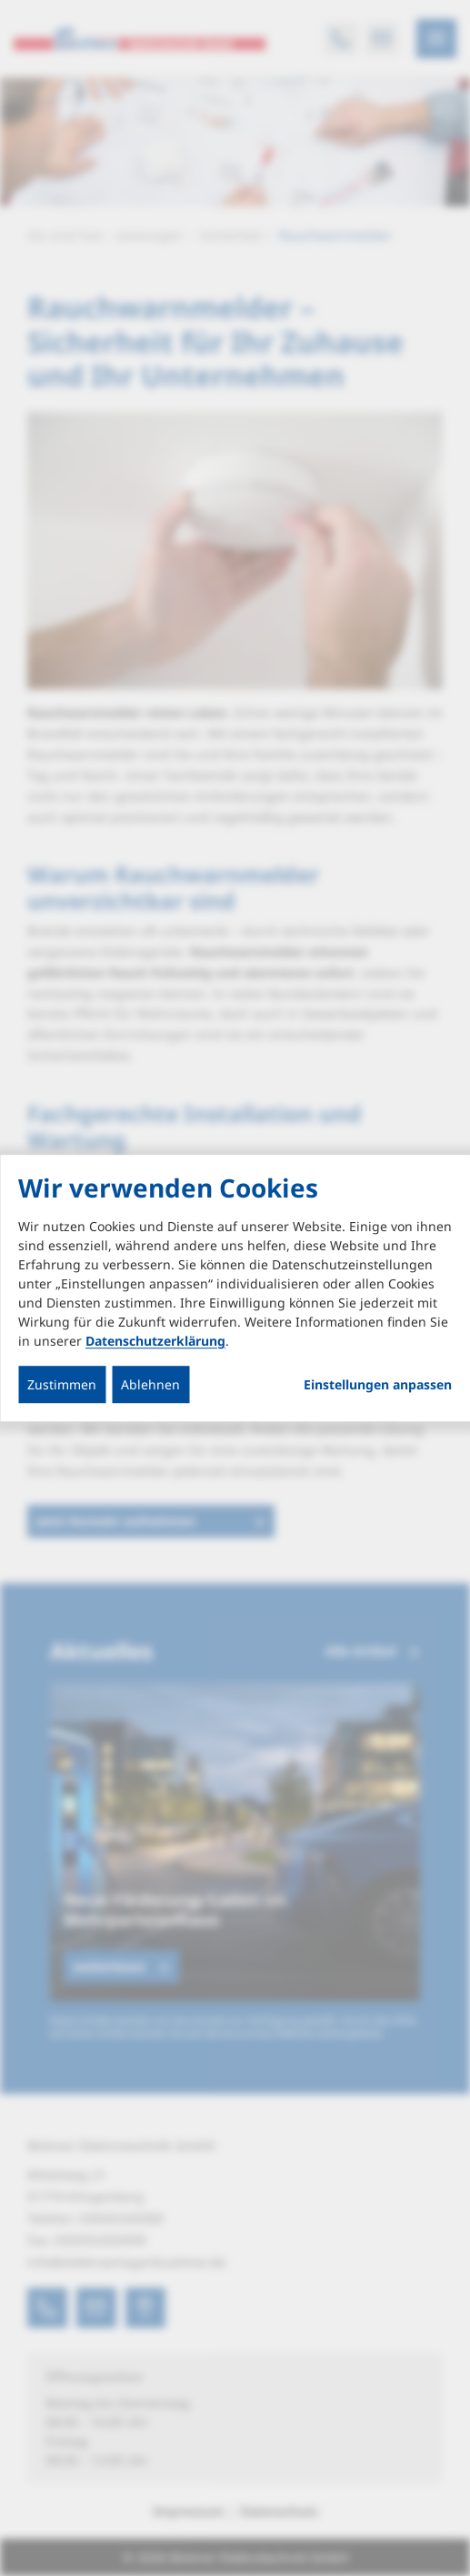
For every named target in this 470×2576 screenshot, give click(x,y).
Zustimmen (61, 1384)
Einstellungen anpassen (378, 1385)
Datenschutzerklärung (155, 1340)
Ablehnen (150, 1384)
